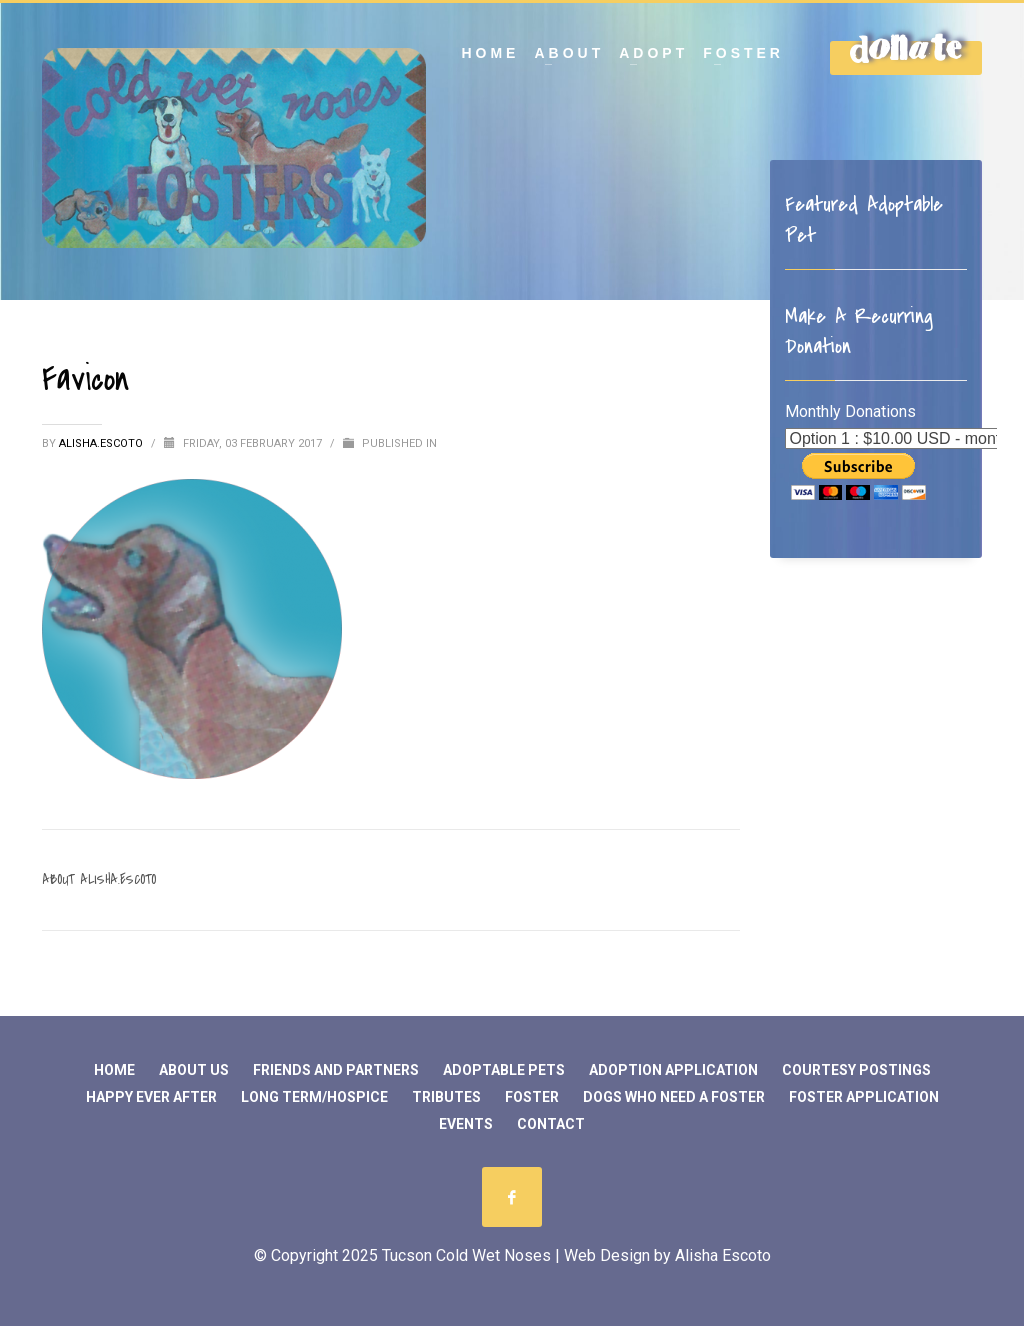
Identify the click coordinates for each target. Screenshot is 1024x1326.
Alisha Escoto (723, 1255)
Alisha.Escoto (102, 443)
